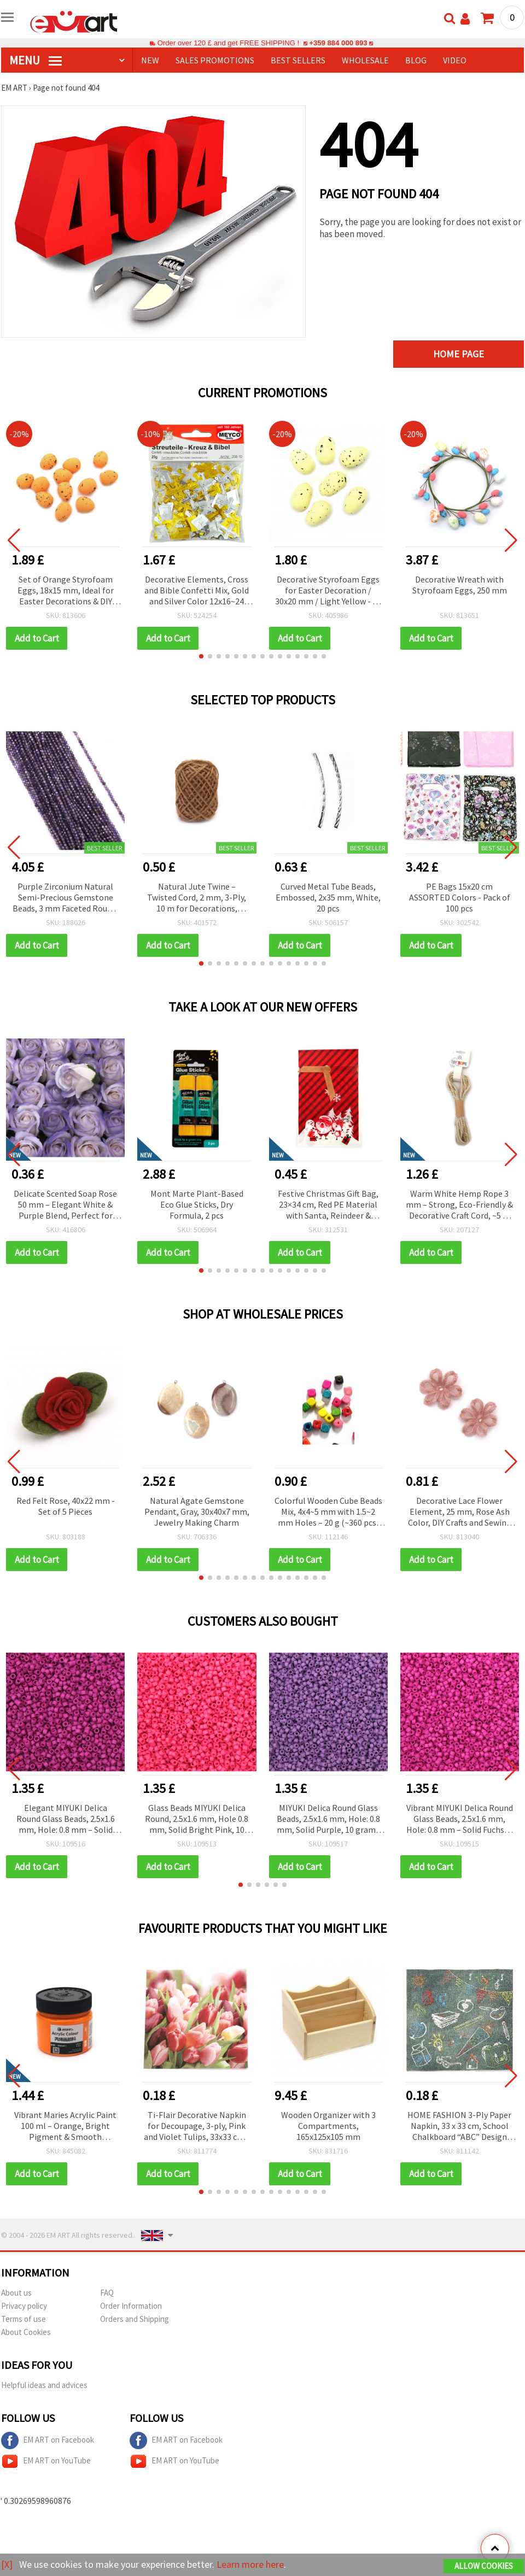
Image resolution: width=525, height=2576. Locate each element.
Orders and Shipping (134, 2319)
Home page (458, 354)
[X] (7, 2564)
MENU (35, 60)
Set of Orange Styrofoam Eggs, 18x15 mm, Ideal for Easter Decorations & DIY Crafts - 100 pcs (66, 591)
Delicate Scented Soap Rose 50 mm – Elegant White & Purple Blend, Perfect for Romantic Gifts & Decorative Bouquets (65, 1205)
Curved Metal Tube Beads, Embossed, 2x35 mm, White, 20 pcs (328, 897)
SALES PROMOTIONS (215, 60)
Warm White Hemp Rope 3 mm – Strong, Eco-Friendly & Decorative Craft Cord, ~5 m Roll (459, 1205)
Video (454, 60)
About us (16, 2292)
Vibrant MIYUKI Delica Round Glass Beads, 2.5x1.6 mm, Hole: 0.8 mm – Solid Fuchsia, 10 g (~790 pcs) (459, 1819)
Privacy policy (24, 2306)
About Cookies (26, 2332)
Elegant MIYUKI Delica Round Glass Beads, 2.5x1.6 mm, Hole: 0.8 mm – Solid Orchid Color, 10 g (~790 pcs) (65, 1819)
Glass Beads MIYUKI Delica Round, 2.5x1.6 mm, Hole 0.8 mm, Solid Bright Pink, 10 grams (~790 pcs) (196, 1819)
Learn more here (250, 2564)
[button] (201, 656)
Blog (416, 60)
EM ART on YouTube (46, 2461)
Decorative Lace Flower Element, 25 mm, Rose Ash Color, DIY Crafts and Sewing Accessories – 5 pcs (459, 1512)
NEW (150, 60)
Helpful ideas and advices (44, 2385)
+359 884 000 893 (338, 43)
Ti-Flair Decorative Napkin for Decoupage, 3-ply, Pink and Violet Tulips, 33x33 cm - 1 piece (196, 2126)
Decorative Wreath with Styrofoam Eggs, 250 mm (459, 585)
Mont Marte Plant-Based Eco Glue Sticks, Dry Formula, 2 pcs (196, 1204)
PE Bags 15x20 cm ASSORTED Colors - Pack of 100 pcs (459, 897)
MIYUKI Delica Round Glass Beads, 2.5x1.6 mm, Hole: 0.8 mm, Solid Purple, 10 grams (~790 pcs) (328, 1819)
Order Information (131, 2306)
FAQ (107, 2292)
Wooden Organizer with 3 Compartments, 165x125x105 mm (328, 2125)
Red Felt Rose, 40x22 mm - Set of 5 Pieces (65, 1506)
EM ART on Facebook (47, 2440)
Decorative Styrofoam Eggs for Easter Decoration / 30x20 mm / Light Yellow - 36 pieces (328, 591)
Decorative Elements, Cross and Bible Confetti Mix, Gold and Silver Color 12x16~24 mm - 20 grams (196, 591)
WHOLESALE (365, 60)
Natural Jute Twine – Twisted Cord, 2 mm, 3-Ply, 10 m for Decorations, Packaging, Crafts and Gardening (196, 898)
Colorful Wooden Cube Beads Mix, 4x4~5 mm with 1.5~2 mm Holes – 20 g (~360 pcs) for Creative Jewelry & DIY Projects (328, 1512)
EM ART (14, 88)
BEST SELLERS (298, 60)
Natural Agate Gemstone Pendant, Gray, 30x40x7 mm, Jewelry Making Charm (196, 1511)
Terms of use (23, 2319)
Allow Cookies (483, 2566)
